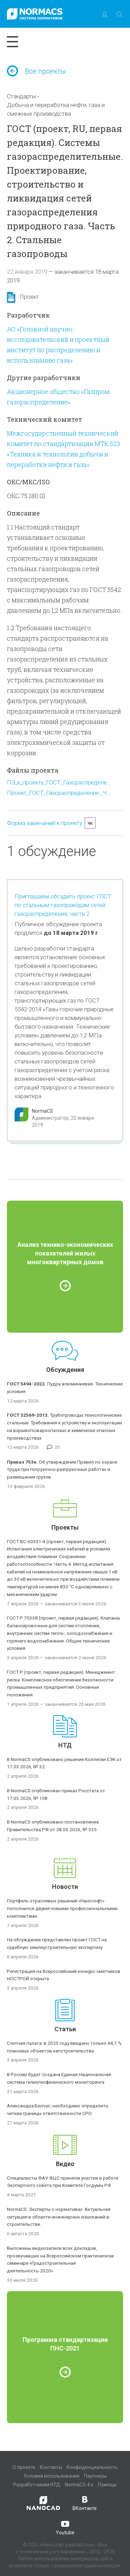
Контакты (51, 2467)
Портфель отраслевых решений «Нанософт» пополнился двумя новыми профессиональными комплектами (62, 1908)
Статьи (65, 2029)
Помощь (107, 2484)
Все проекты (36, 71)
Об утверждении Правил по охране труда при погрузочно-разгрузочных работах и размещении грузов (62, 1469)
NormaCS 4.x (79, 2484)
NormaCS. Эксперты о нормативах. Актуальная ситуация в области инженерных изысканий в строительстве (59, 2216)
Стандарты (21, 96)
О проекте (23, 2467)
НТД (65, 1745)
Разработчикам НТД (36, 2484)
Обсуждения (65, 1369)
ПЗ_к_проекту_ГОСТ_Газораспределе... (59, 782)
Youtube (65, 2527)
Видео (65, 2163)
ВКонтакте (84, 2502)
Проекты (65, 1527)
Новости (65, 1886)
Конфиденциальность (92, 2467)
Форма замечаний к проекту (44, 823)
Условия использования (51, 2476)
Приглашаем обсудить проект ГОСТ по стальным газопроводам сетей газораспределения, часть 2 (63, 905)
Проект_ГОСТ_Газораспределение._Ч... (59, 792)
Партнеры (95, 2476)
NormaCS (42, 1111)
